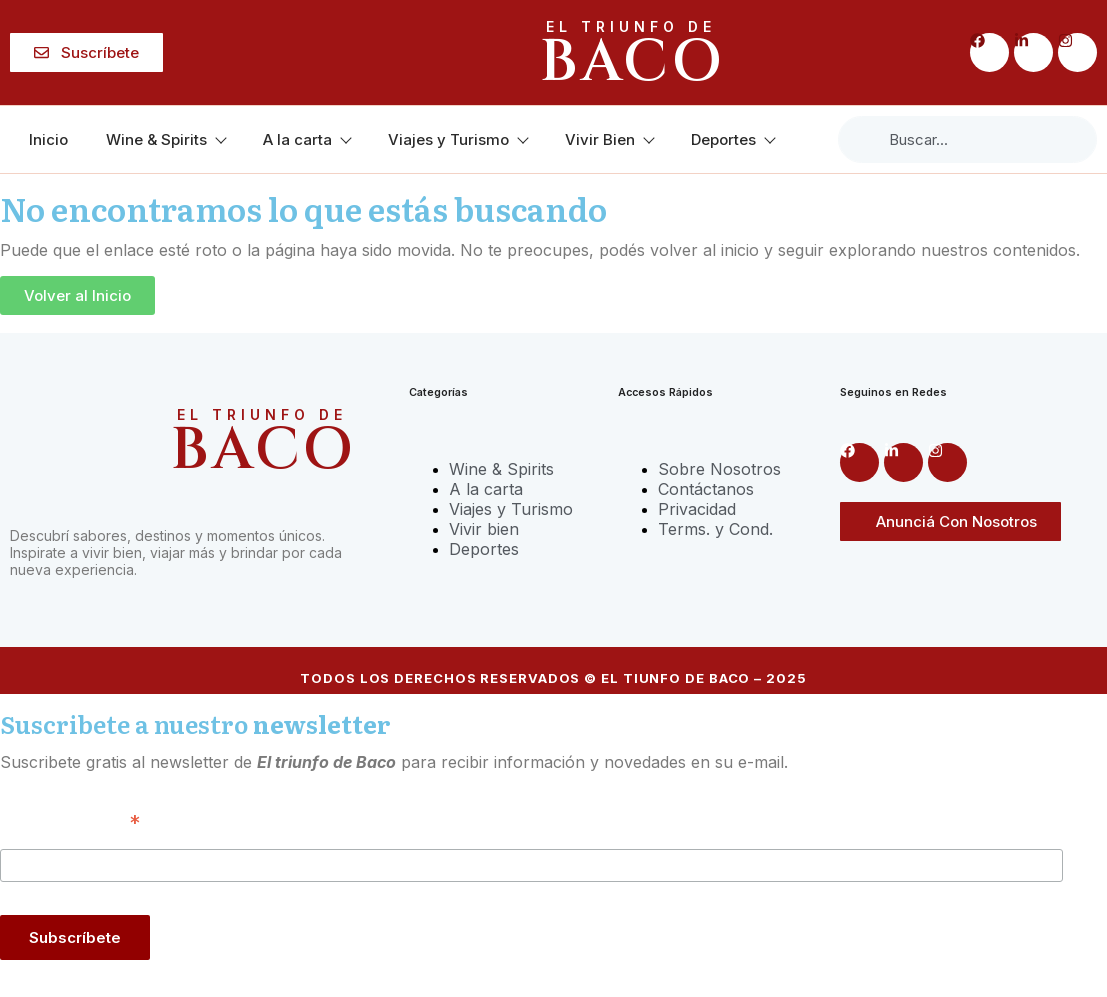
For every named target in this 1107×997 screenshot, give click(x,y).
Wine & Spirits (165, 139)
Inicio (48, 139)
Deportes (732, 139)
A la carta (306, 139)
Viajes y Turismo (457, 139)
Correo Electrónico (70, 821)
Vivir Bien (609, 139)
